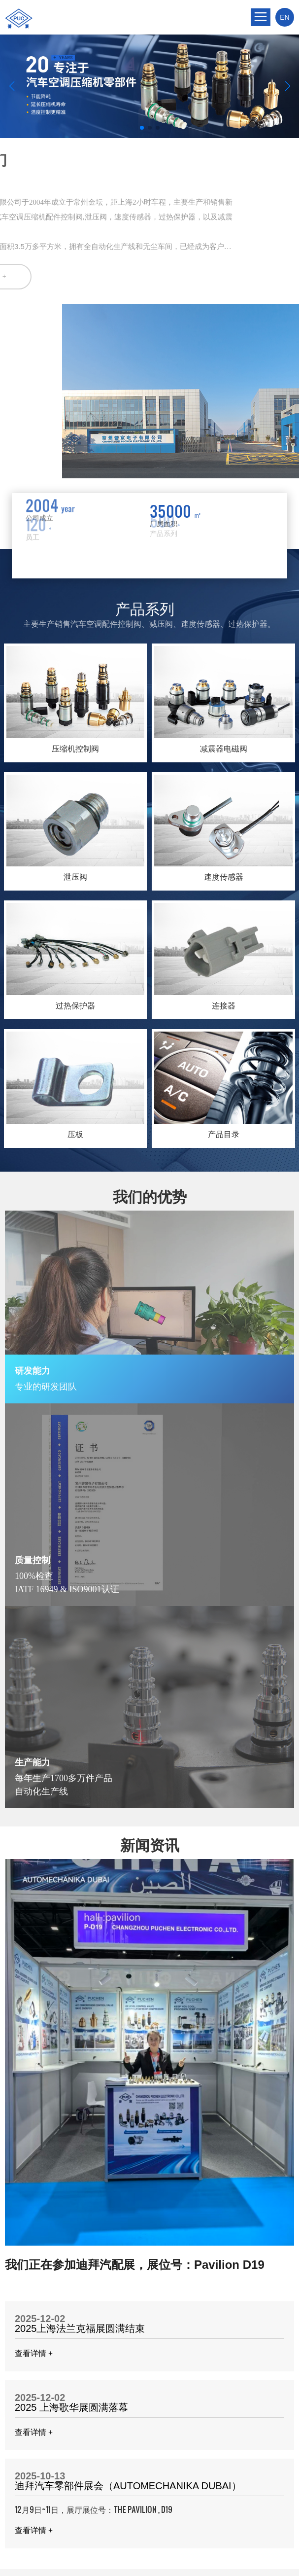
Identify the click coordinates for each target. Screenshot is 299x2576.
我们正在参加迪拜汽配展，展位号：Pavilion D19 (135, 2264)
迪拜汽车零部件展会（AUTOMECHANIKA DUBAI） (128, 2485)
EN (284, 17)
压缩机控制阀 (75, 749)
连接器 (223, 1006)
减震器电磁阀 (223, 749)
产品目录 (223, 1134)
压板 (75, 1134)
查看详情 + (34, 2353)
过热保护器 (75, 1006)
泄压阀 (75, 877)
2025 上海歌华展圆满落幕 (71, 2407)
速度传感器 (223, 877)
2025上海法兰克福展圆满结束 (80, 2328)
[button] (142, 128)
